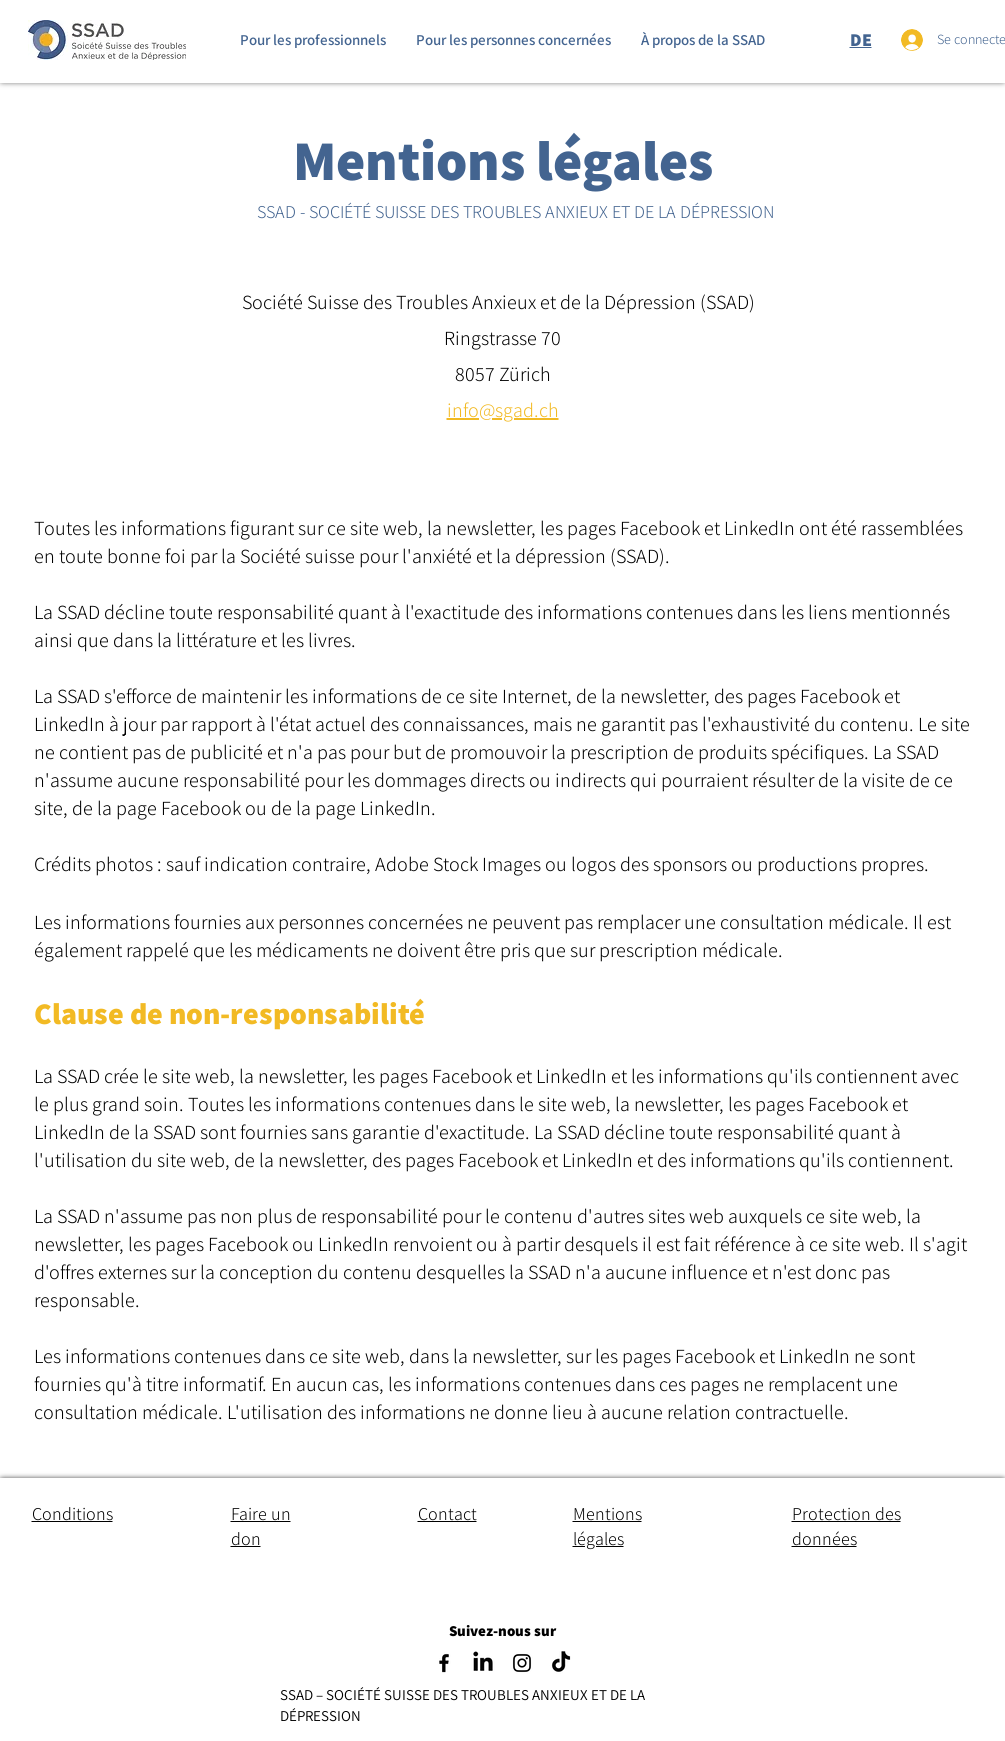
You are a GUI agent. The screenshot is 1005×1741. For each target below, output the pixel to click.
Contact (447, 1513)
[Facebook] (444, 1663)
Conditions (72, 1513)
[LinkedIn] (483, 1663)
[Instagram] (522, 1663)
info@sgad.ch (503, 410)
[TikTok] (561, 1663)
